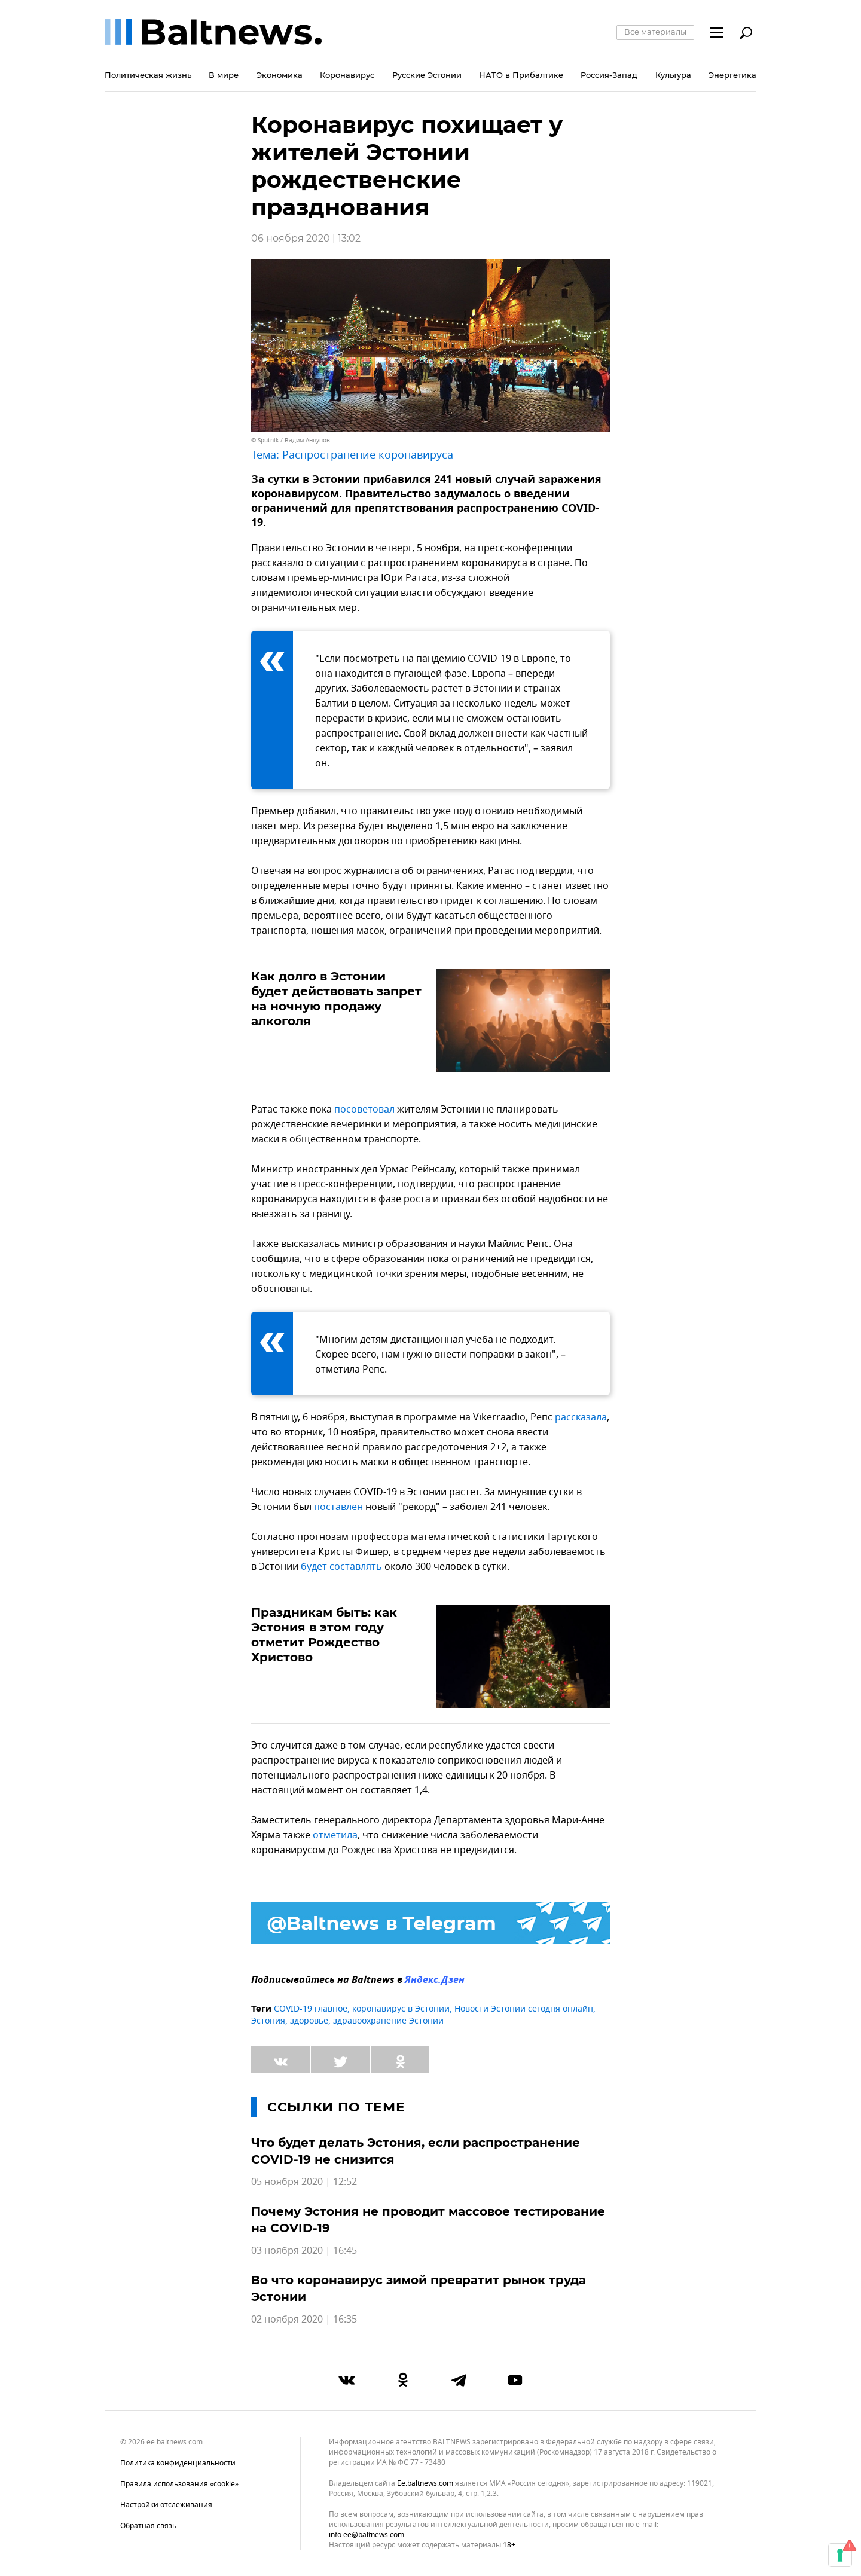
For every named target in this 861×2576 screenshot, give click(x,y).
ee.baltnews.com (425, 2484)
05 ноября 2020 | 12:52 (304, 2182)
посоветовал (364, 1109)
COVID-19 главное (310, 2009)
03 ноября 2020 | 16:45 (304, 2251)
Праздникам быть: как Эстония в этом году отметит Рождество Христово (324, 1634)
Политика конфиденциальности (178, 2463)
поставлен (338, 1507)
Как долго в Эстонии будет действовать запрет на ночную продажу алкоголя (336, 998)
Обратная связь (148, 2525)
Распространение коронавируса (367, 455)
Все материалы (655, 31)
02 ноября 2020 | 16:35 (304, 2319)
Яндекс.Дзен (435, 1980)
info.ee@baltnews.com (366, 2534)
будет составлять (341, 1567)
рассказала (581, 1417)
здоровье (309, 2021)
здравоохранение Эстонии (388, 2021)
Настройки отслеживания (166, 2504)
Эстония (268, 2021)
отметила (335, 1835)
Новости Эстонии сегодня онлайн (523, 2009)
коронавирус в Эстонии (401, 2009)
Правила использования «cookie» (179, 2484)
